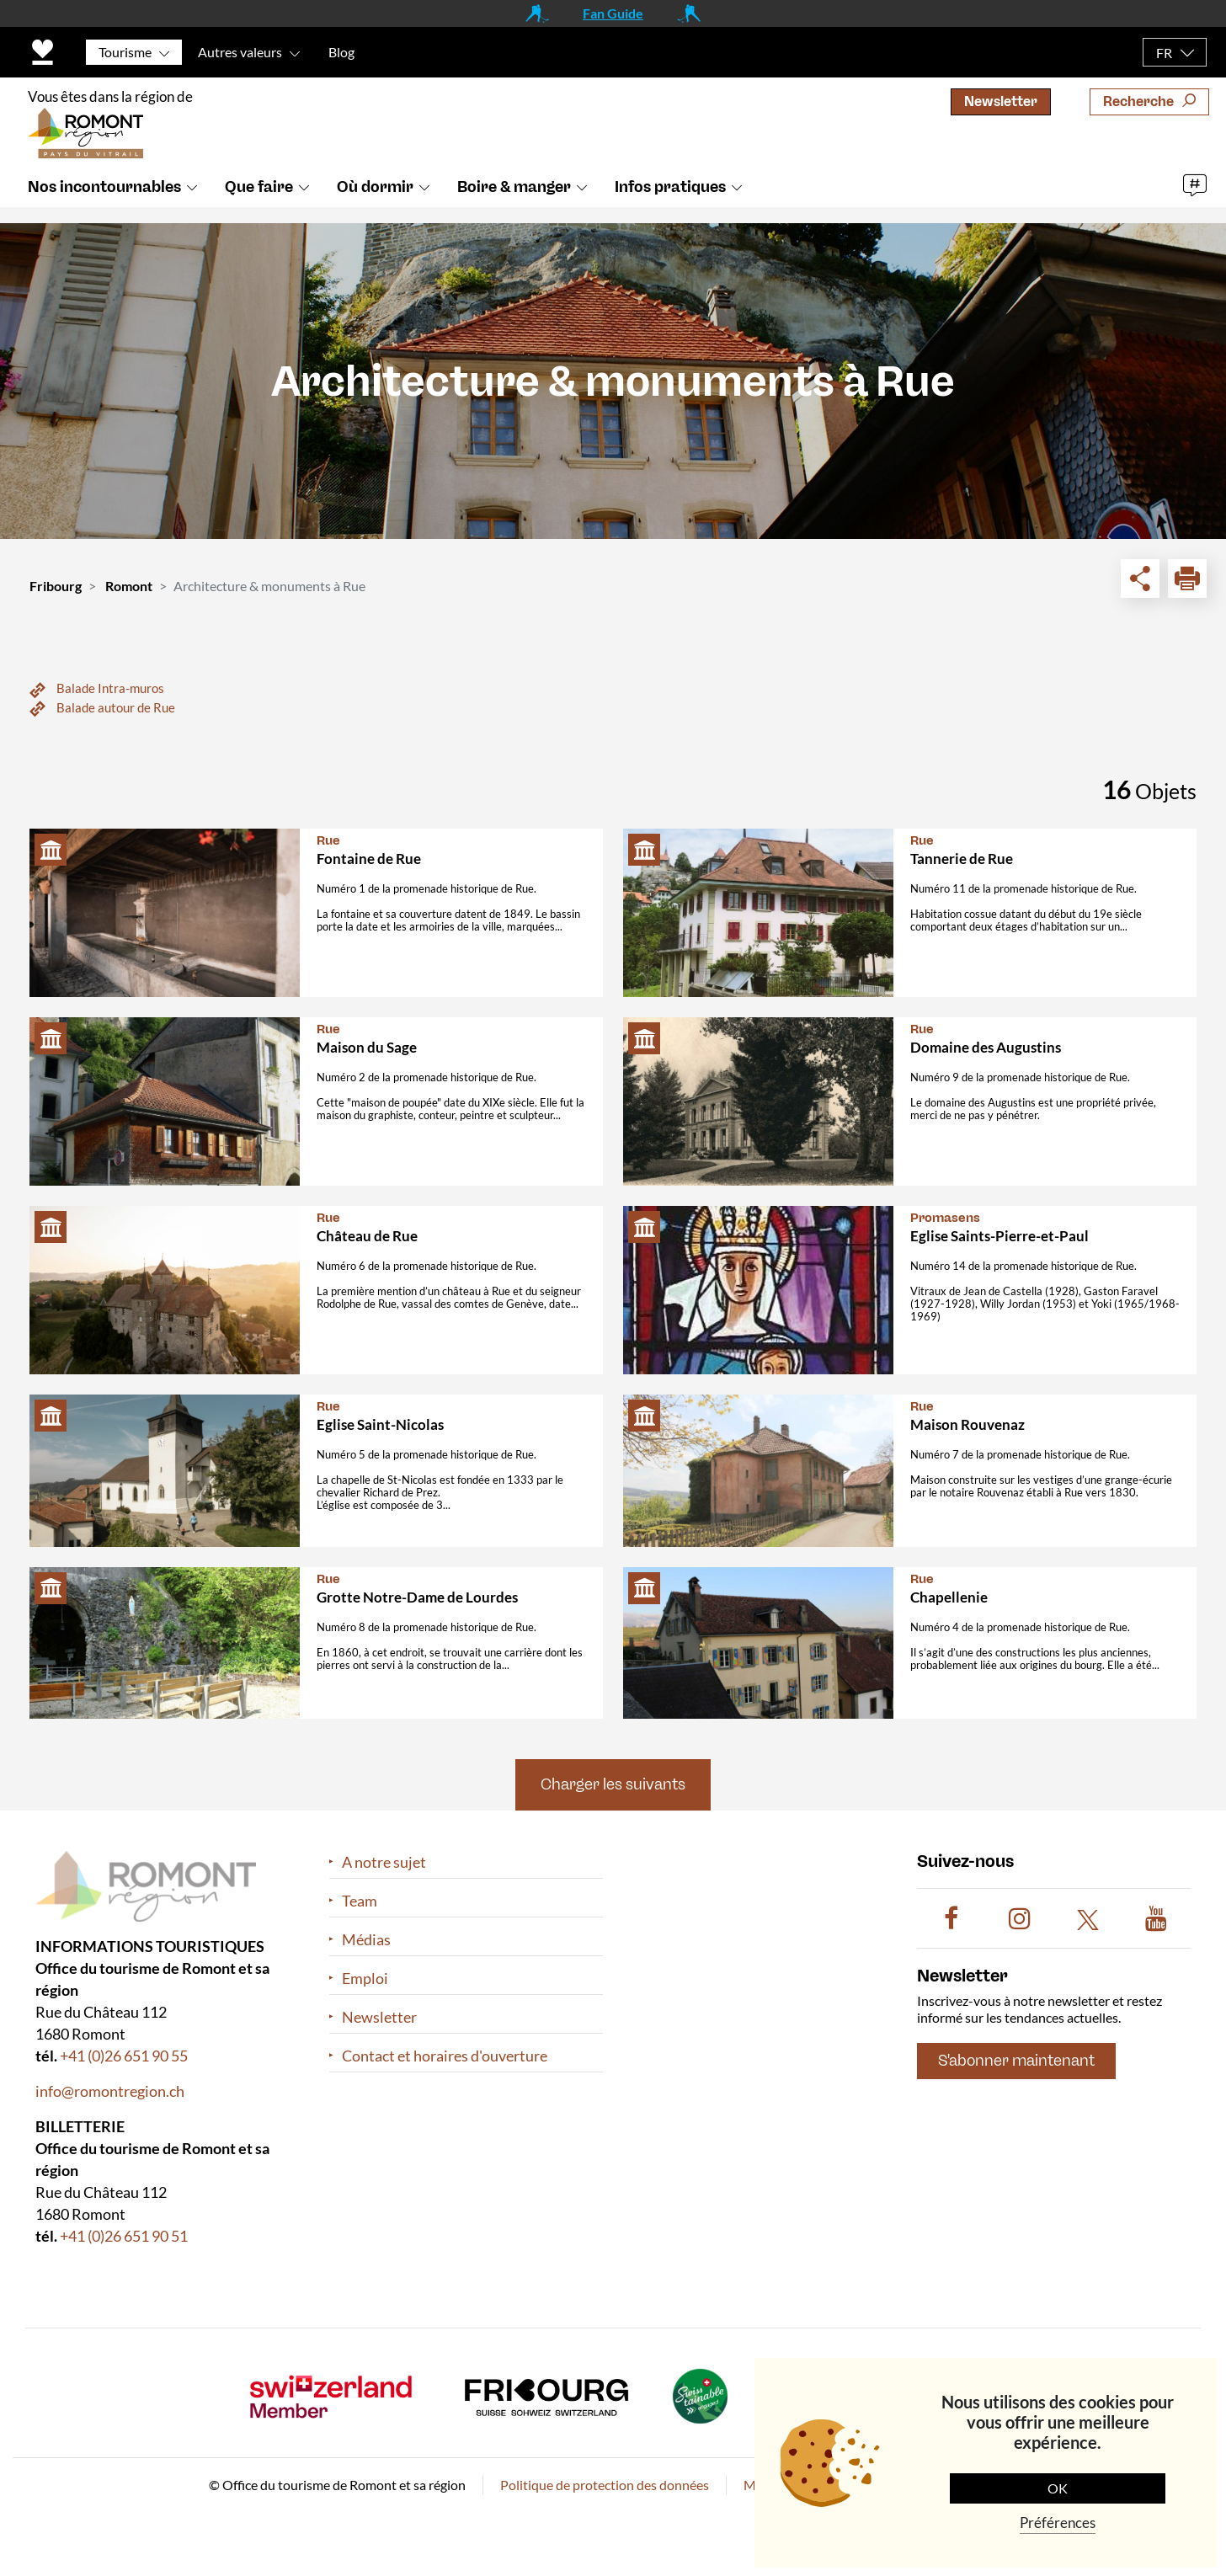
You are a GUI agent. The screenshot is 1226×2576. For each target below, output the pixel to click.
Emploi (365, 1978)
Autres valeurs (240, 52)
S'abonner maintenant (1016, 2060)
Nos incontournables (104, 204)
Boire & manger (514, 204)
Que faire (259, 204)
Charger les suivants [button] (613, 1784)
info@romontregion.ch (109, 2091)
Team (359, 1901)
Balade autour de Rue (115, 707)
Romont (128, 586)
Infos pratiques (670, 204)
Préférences (1057, 2522)
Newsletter (1000, 101)
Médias (366, 1940)
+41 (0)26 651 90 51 (124, 2236)
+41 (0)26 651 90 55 (124, 2055)
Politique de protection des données (604, 2485)
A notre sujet (384, 1862)
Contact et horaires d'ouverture (444, 2056)
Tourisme (125, 52)
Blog (341, 52)
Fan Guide (613, 13)
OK (1057, 2488)
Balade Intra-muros (110, 688)
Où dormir (375, 204)
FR (1164, 53)
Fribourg (55, 586)
